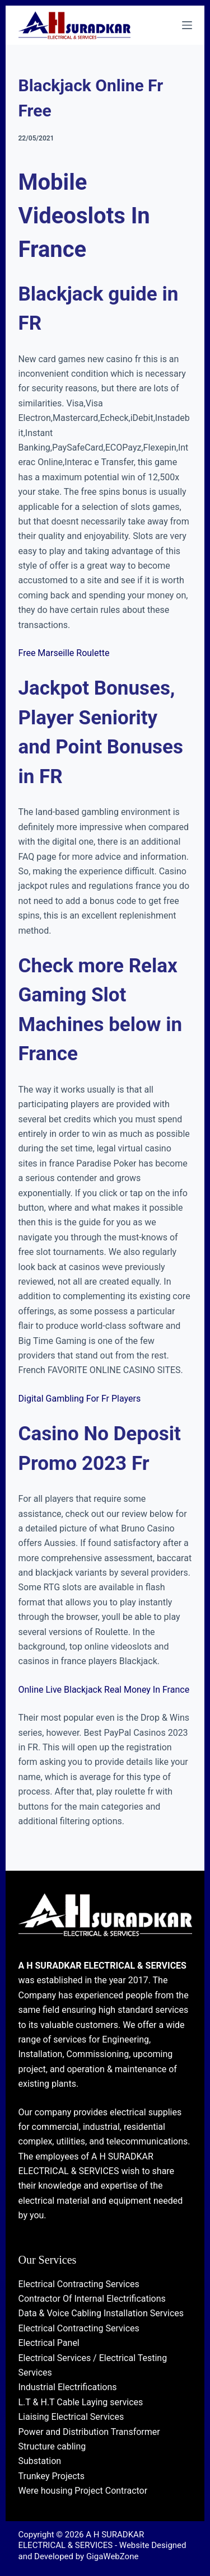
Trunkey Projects (51, 2476)
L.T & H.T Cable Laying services (80, 2402)
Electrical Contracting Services (78, 2284)
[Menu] (187, 25)
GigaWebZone (112, 2556)
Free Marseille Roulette (64, 653)
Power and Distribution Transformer (89, 2432)
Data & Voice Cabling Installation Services (101, 2313)
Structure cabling (52, 2446)
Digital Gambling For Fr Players (79, 1398)
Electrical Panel (49, 2343)
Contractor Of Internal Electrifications (92, 2298)
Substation (40, 2461)
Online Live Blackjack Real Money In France (104, 1689)
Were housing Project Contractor (83, 2490)
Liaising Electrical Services (71, 2416)
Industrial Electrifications (67, 2387)
